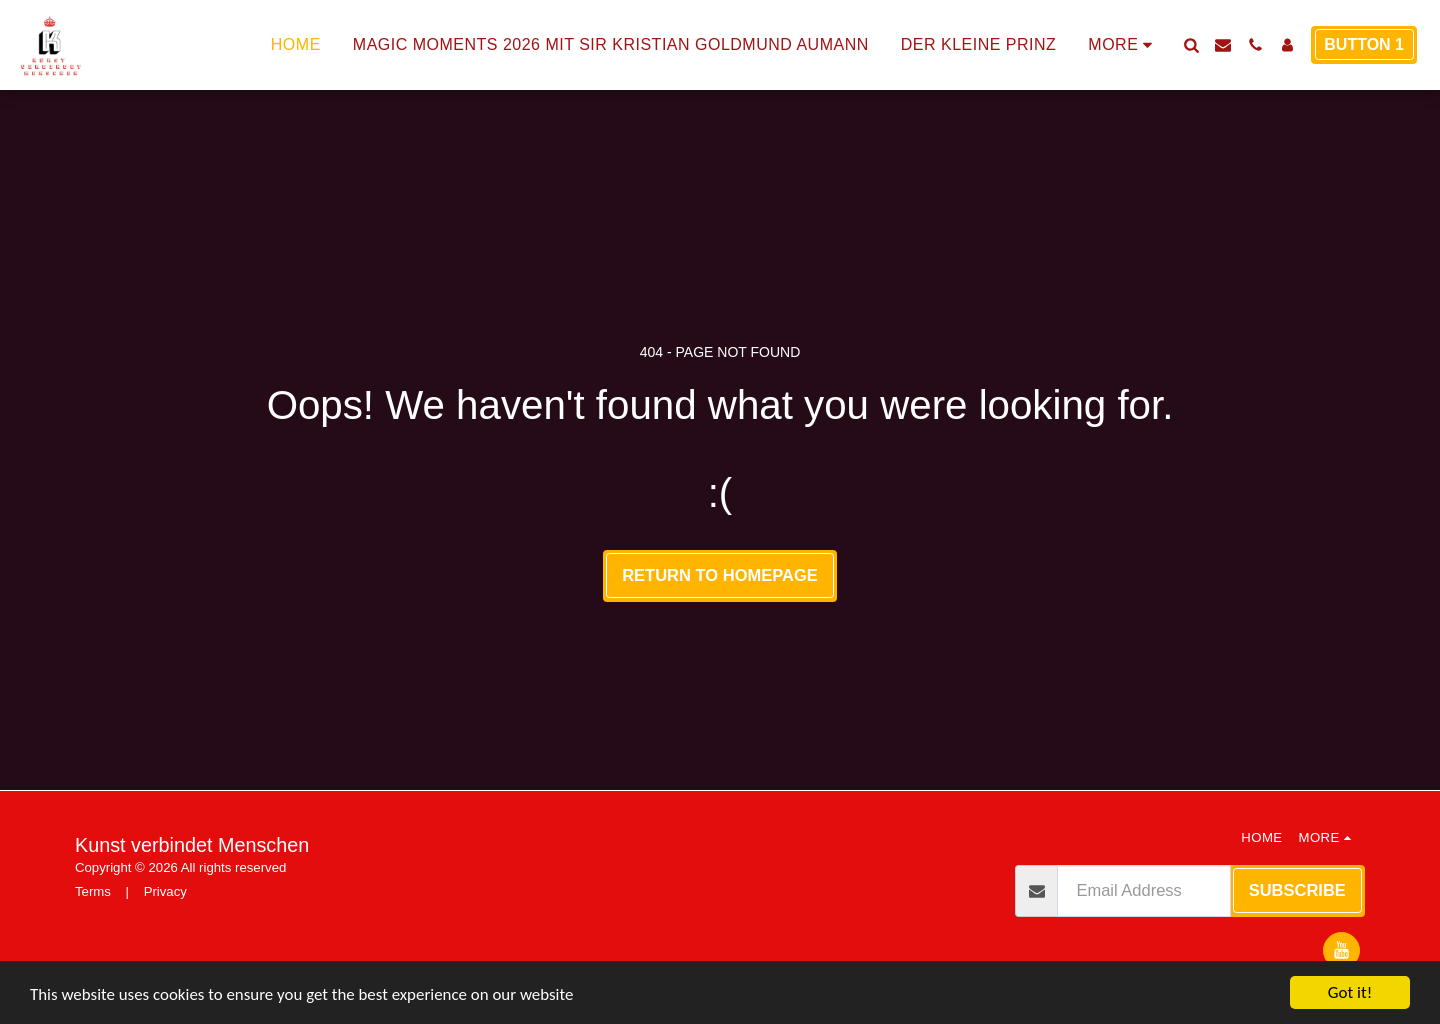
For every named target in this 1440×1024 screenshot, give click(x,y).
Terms (93, 891)
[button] (1191, 45)
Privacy (165, 891)
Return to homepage (720, 575)
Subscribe (1297, 890)
